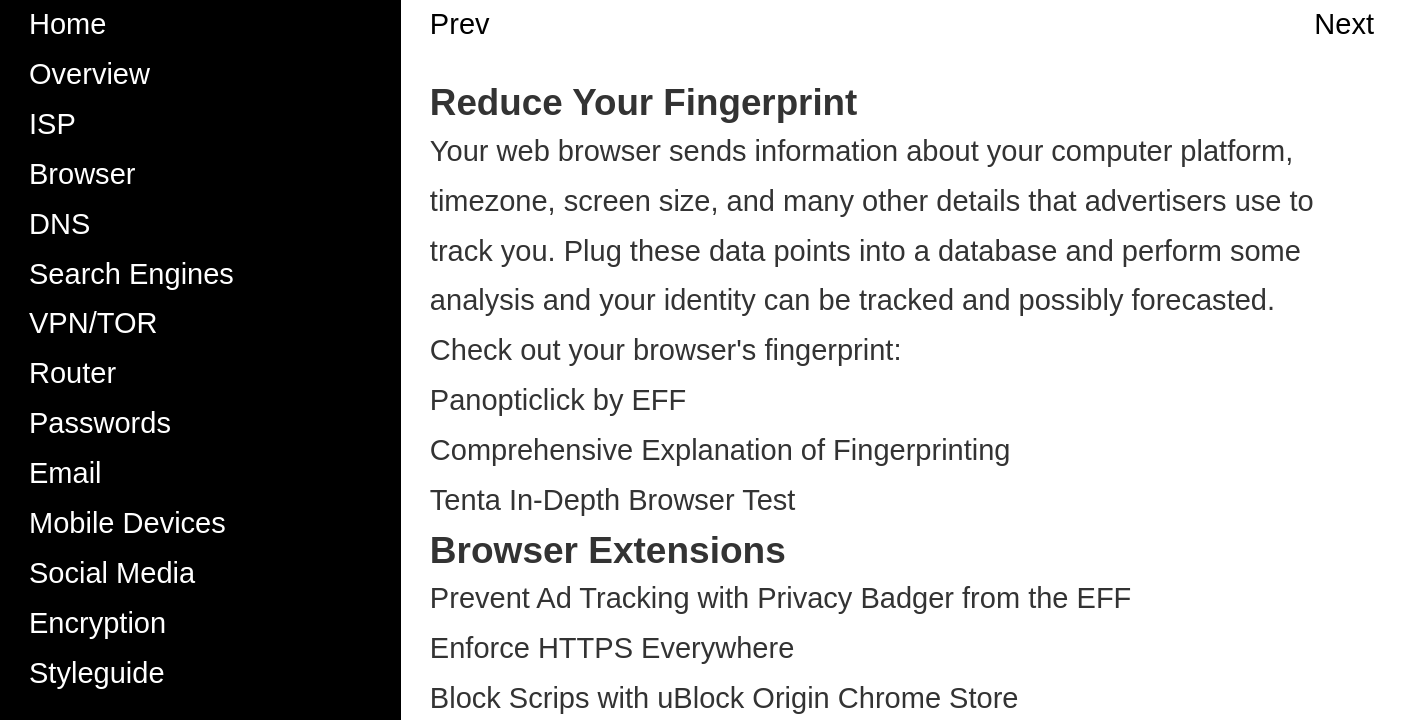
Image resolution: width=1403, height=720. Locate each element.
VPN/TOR (93, 323)
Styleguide (97, 673)
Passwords (100, 423)
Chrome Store (928, 698)
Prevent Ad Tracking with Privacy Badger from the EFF (781, 598)
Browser (82, 174)
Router (72, 373)
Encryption (97, 623)
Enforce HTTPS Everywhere (612, 648)
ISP (52, 124)
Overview (89, 74)
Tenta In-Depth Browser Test (613, 500)
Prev (460, 24)
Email (65, 473)
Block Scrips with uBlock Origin (630, 698)
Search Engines (131, 274)
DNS (59, 224)
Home (67, 24)
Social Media (112, 573)
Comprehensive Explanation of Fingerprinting (720, 450)
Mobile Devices (127, 523)
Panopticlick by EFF (558, 400)
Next (1344, 24)
